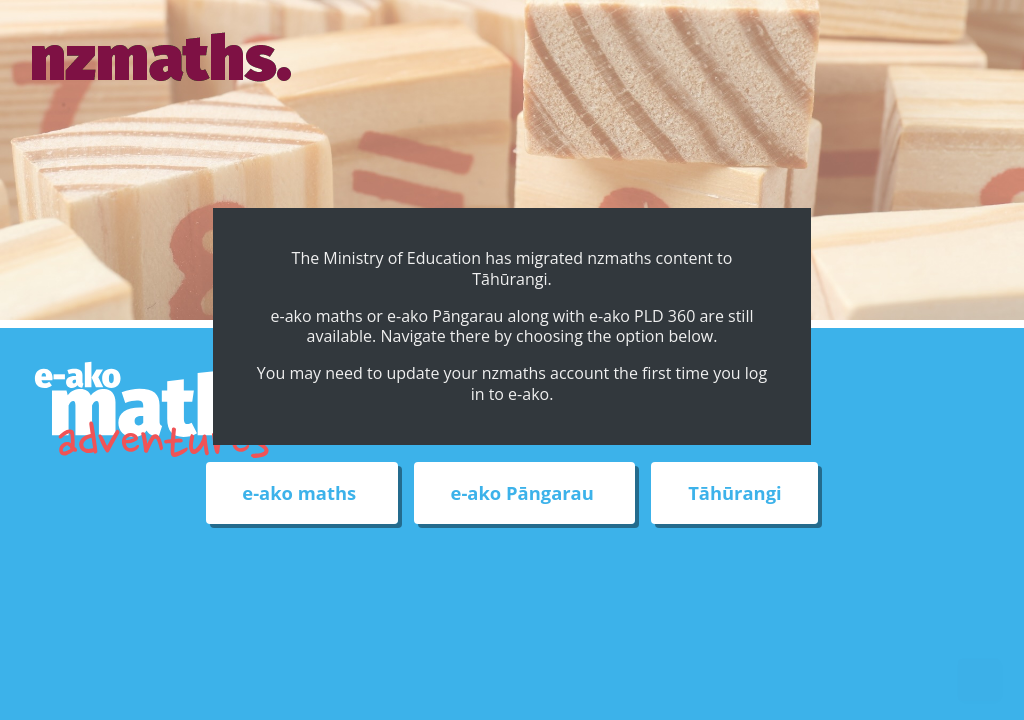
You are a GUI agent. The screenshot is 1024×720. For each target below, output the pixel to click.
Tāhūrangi (734, 493)
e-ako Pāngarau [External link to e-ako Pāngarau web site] (525, 493)
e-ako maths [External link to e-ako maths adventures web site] (301, 493)
